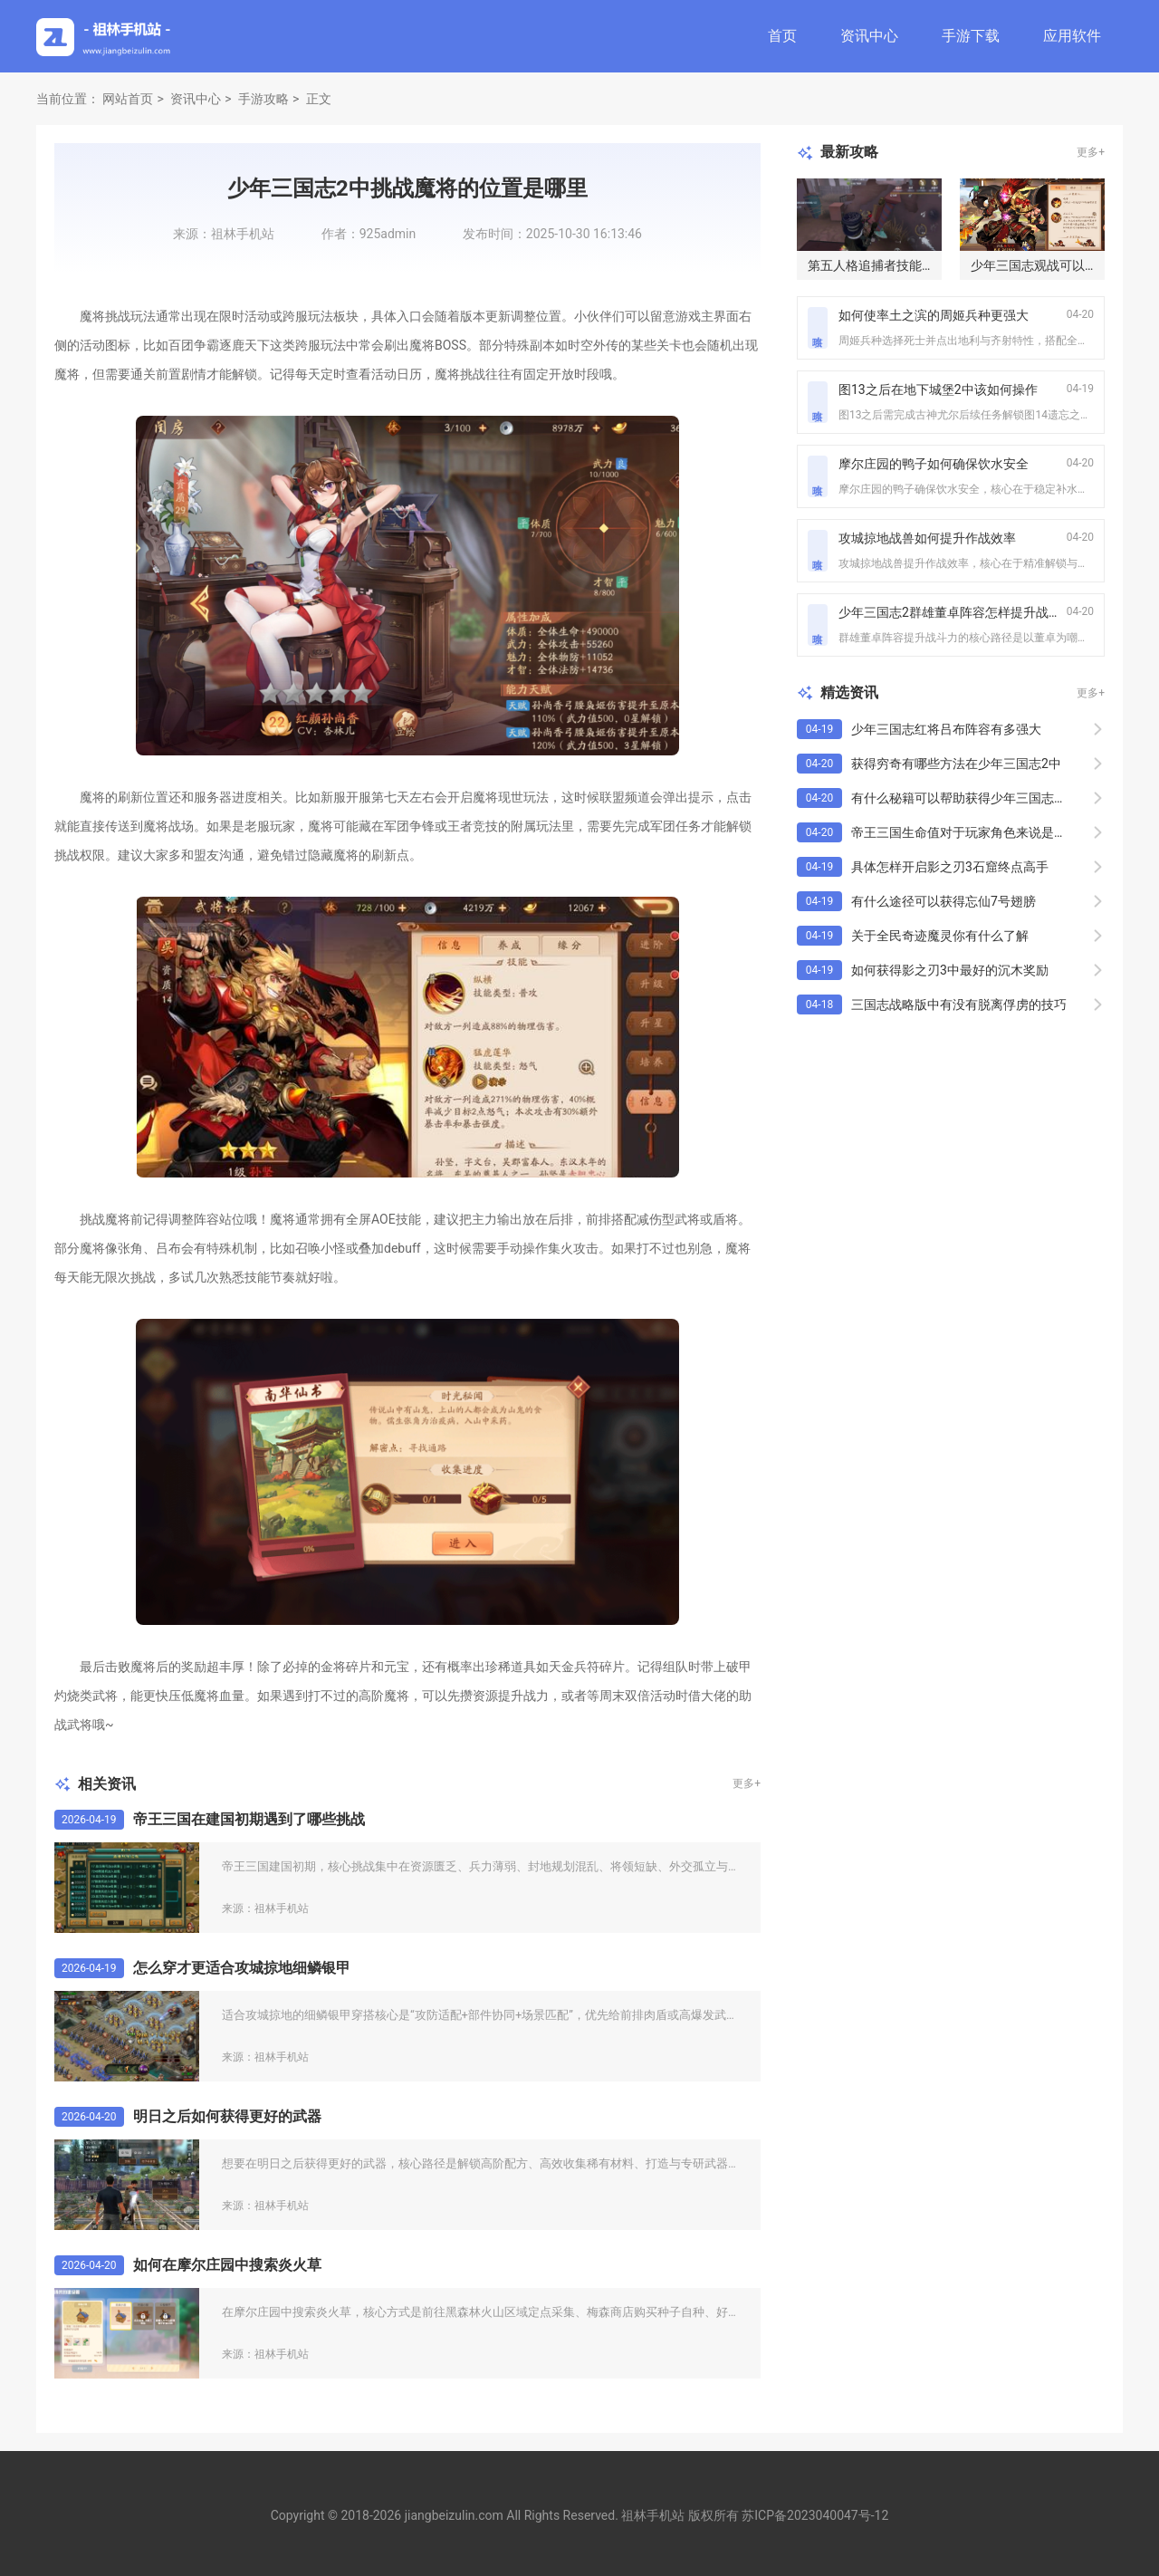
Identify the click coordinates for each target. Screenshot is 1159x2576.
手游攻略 (263, 98)
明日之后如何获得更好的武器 (227, 2116)
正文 (318, 98)
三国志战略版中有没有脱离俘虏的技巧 (959, 1004)
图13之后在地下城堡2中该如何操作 (938, 389)
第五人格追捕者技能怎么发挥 (890, 265)
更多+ (747, 1783)
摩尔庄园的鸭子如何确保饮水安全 (933, 464)
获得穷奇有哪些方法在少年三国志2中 (956, 763)
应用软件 (1072, 35)
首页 (782, 35)
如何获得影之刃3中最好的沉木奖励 (950, 970)
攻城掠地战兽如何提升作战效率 (927, 538)
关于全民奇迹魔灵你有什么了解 (940, 935)
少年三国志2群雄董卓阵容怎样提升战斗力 (956, 612)
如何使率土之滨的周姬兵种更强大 (933, 315)
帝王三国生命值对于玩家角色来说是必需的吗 (978, 832)
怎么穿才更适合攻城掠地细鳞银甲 (241, 1967)
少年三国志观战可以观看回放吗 (1059, 265)
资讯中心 (869, 35)
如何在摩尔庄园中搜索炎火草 (227, 2264)
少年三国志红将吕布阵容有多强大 (946, 729)
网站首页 (127, 98)
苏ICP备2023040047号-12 (815, 2515)
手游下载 (971, 35)
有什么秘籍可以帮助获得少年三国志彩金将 (971, 798)
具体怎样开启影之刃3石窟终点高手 (950, 867)
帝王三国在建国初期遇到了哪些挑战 (249, 1819)
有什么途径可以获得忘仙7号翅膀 (943, 901)
